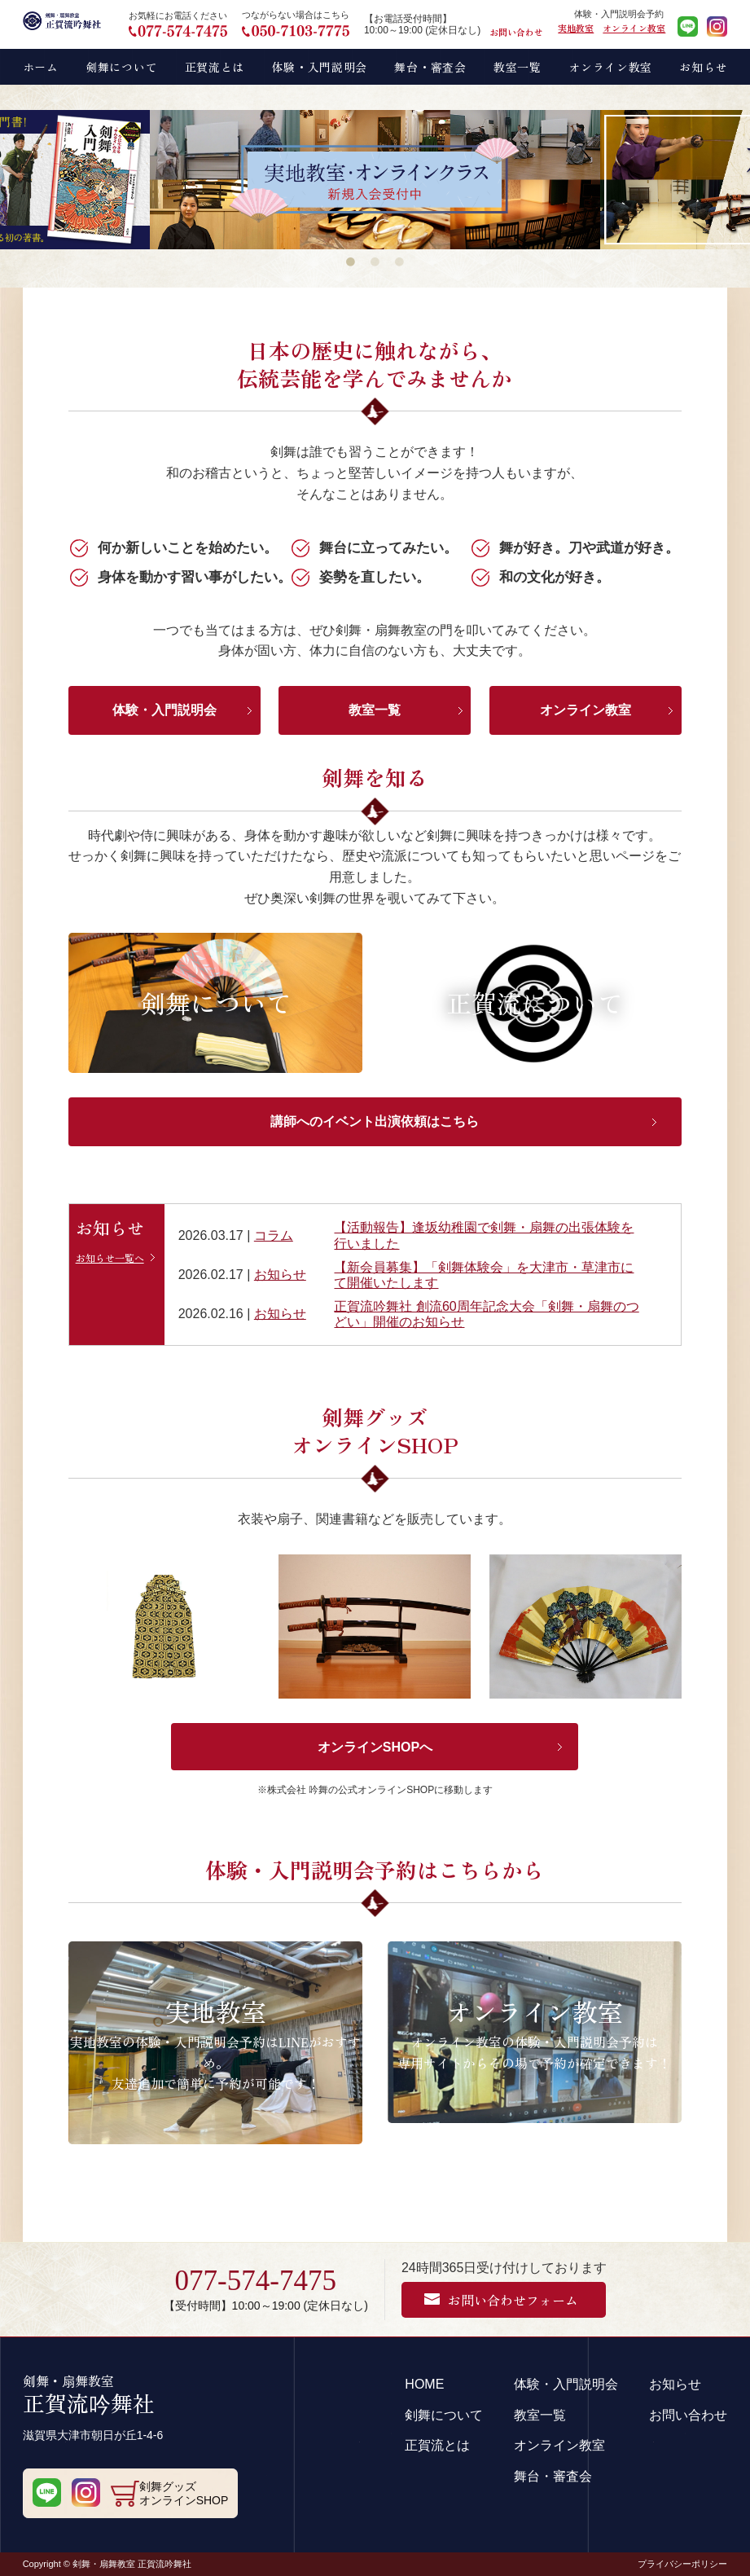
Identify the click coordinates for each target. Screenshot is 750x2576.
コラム (273, 1235)
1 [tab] (351, 261)
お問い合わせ (516, 31)
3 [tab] (400, 261)
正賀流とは (437, 2445)
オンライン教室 (634, 27)
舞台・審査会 (553, 2476)
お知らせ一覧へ (110, 1258)
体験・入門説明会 (164, 710)
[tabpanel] (375, 179)
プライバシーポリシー (682, 2564)
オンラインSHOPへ (375, 1747)
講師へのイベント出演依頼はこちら (374, 1121)
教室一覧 (375, 710)
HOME (424, 2384)
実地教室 (576, 27)
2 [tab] (375, 261)
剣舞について (444, 2415)
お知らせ (280, 1274)
